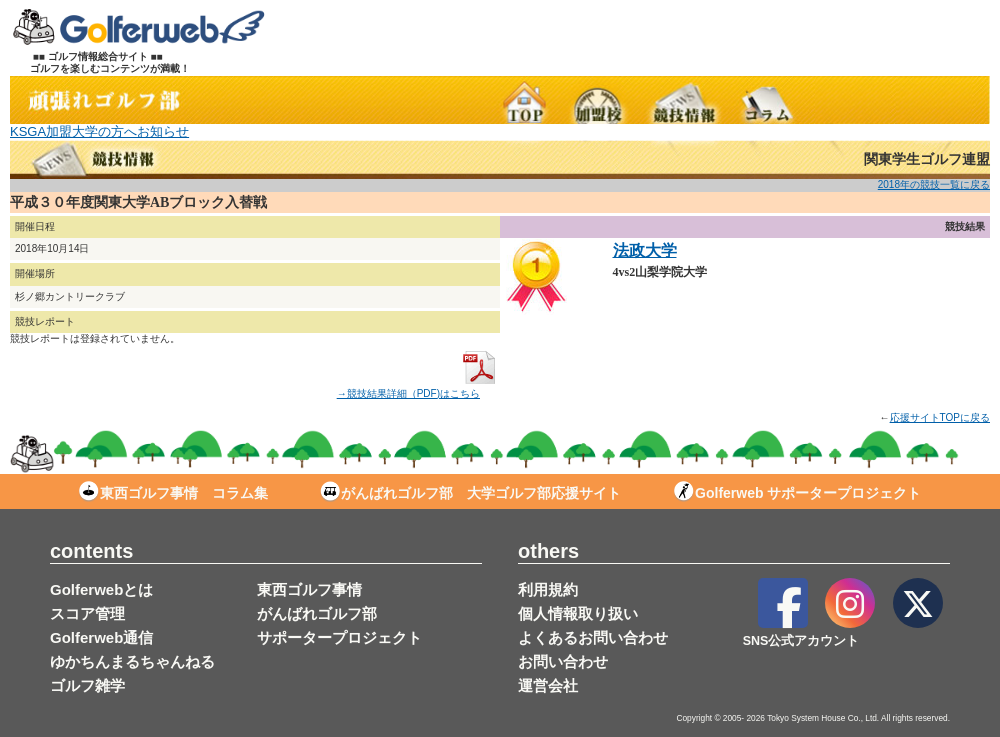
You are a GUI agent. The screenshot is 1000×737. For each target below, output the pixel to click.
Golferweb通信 (101, 637)
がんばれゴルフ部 (317, 613)
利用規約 (548, 589)
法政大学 (645, 250)
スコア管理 (87, 613)
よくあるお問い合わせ (593, 637)
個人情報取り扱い (578, 613)
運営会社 (548, 685)
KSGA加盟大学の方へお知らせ (99, 131)
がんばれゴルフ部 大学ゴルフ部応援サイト (470, 493)
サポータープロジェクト (339, 637)
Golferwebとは (101, 589)
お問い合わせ (563, 661)
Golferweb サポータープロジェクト (797, 493)
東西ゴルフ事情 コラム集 (173, 493)
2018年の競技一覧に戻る (934, 184)
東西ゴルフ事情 (309, 589)
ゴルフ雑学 (87, 685)
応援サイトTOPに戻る (940, 417)
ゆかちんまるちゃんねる (132, 661)
